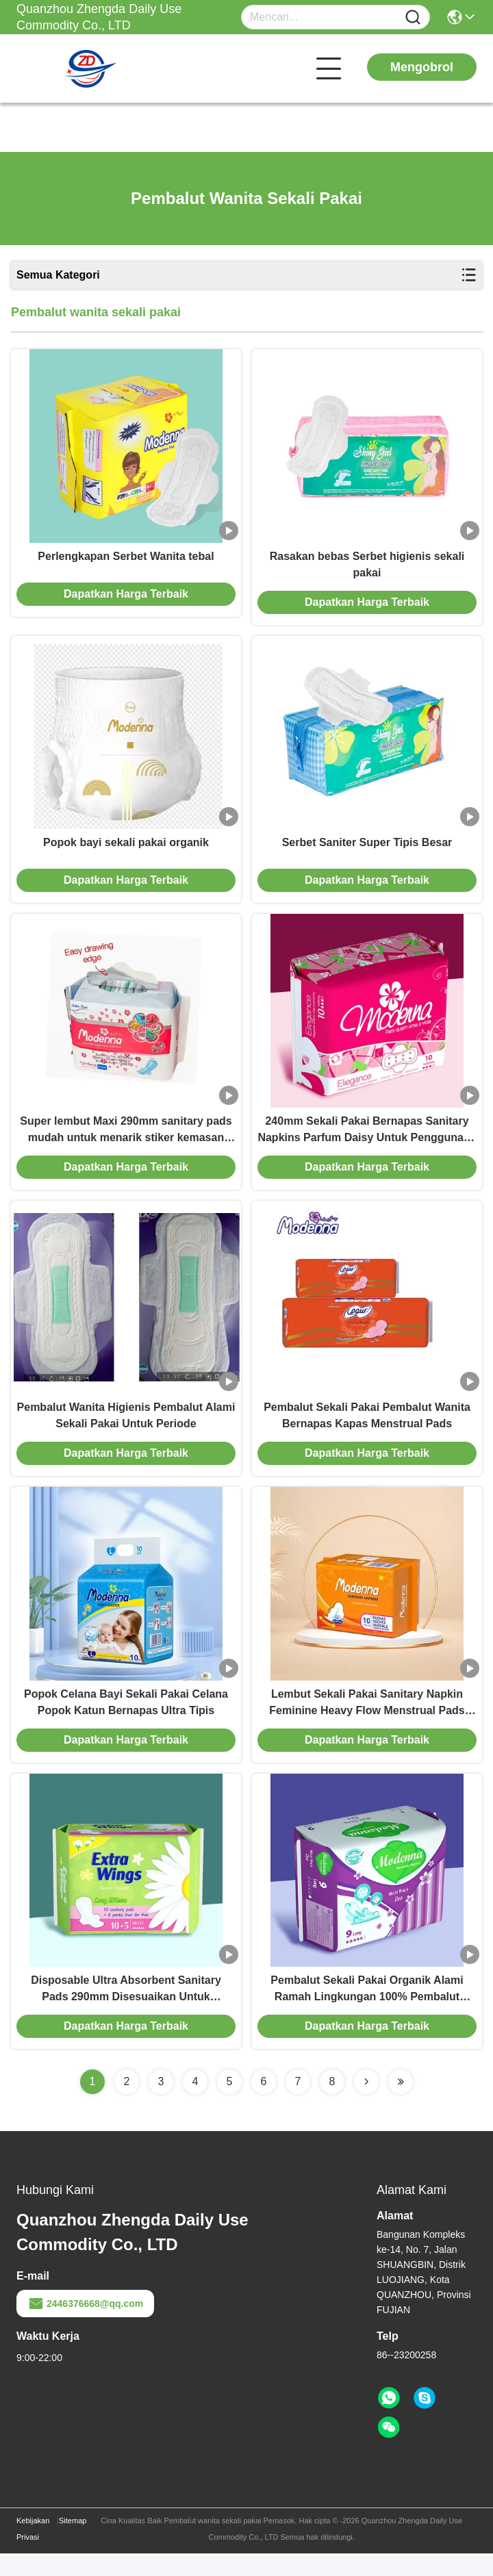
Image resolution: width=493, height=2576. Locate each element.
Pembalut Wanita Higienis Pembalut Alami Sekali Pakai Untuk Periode (126, 1430)
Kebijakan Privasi (32, 2551)
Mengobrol (421, 67)
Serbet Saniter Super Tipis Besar (367, 850)
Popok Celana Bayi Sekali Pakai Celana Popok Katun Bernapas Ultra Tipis (126, 1721)
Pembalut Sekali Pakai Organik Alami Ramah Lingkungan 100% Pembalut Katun (366, 2012)
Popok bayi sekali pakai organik (126, 850)
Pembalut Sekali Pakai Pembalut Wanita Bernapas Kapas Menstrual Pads (367, 1430)
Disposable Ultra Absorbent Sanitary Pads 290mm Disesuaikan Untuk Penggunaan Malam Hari (126, 2012)
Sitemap (72, 2543)
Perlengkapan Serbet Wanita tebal (126, 559)
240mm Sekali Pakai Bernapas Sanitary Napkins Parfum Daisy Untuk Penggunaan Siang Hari (366, 1141)
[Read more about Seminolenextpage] (366, 2104)
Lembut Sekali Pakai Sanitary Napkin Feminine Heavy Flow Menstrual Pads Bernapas (366, 1722)
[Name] (413, 17)
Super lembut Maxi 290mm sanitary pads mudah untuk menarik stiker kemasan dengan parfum (125, 1141)
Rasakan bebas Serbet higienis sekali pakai (367, 568)
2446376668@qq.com (85, 2326)
